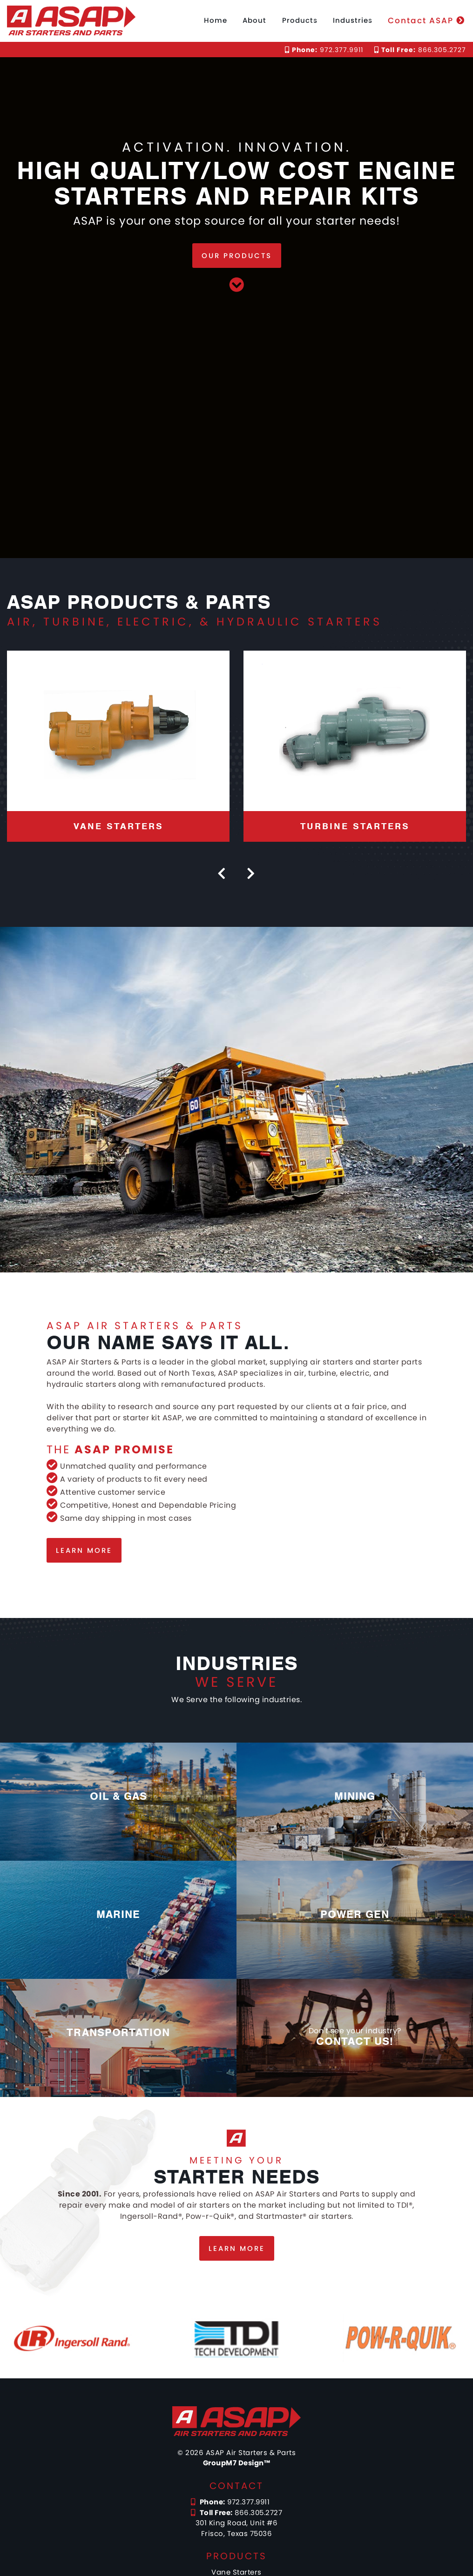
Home (215, 20)
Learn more (84, 1550)
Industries (352, 20)
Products (300, 20)
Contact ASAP (426, 20)
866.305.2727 (420, 49)
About (254, 20)
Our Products (237, 255)
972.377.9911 (324, 49)
